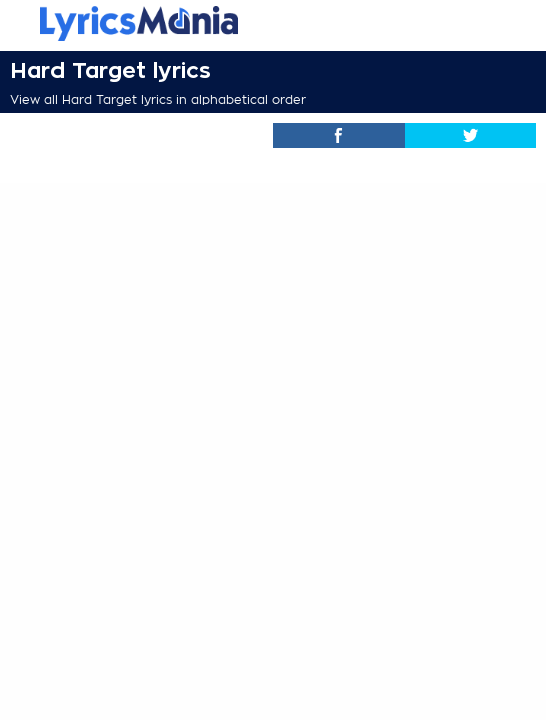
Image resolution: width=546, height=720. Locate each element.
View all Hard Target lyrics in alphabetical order (158, 100)
